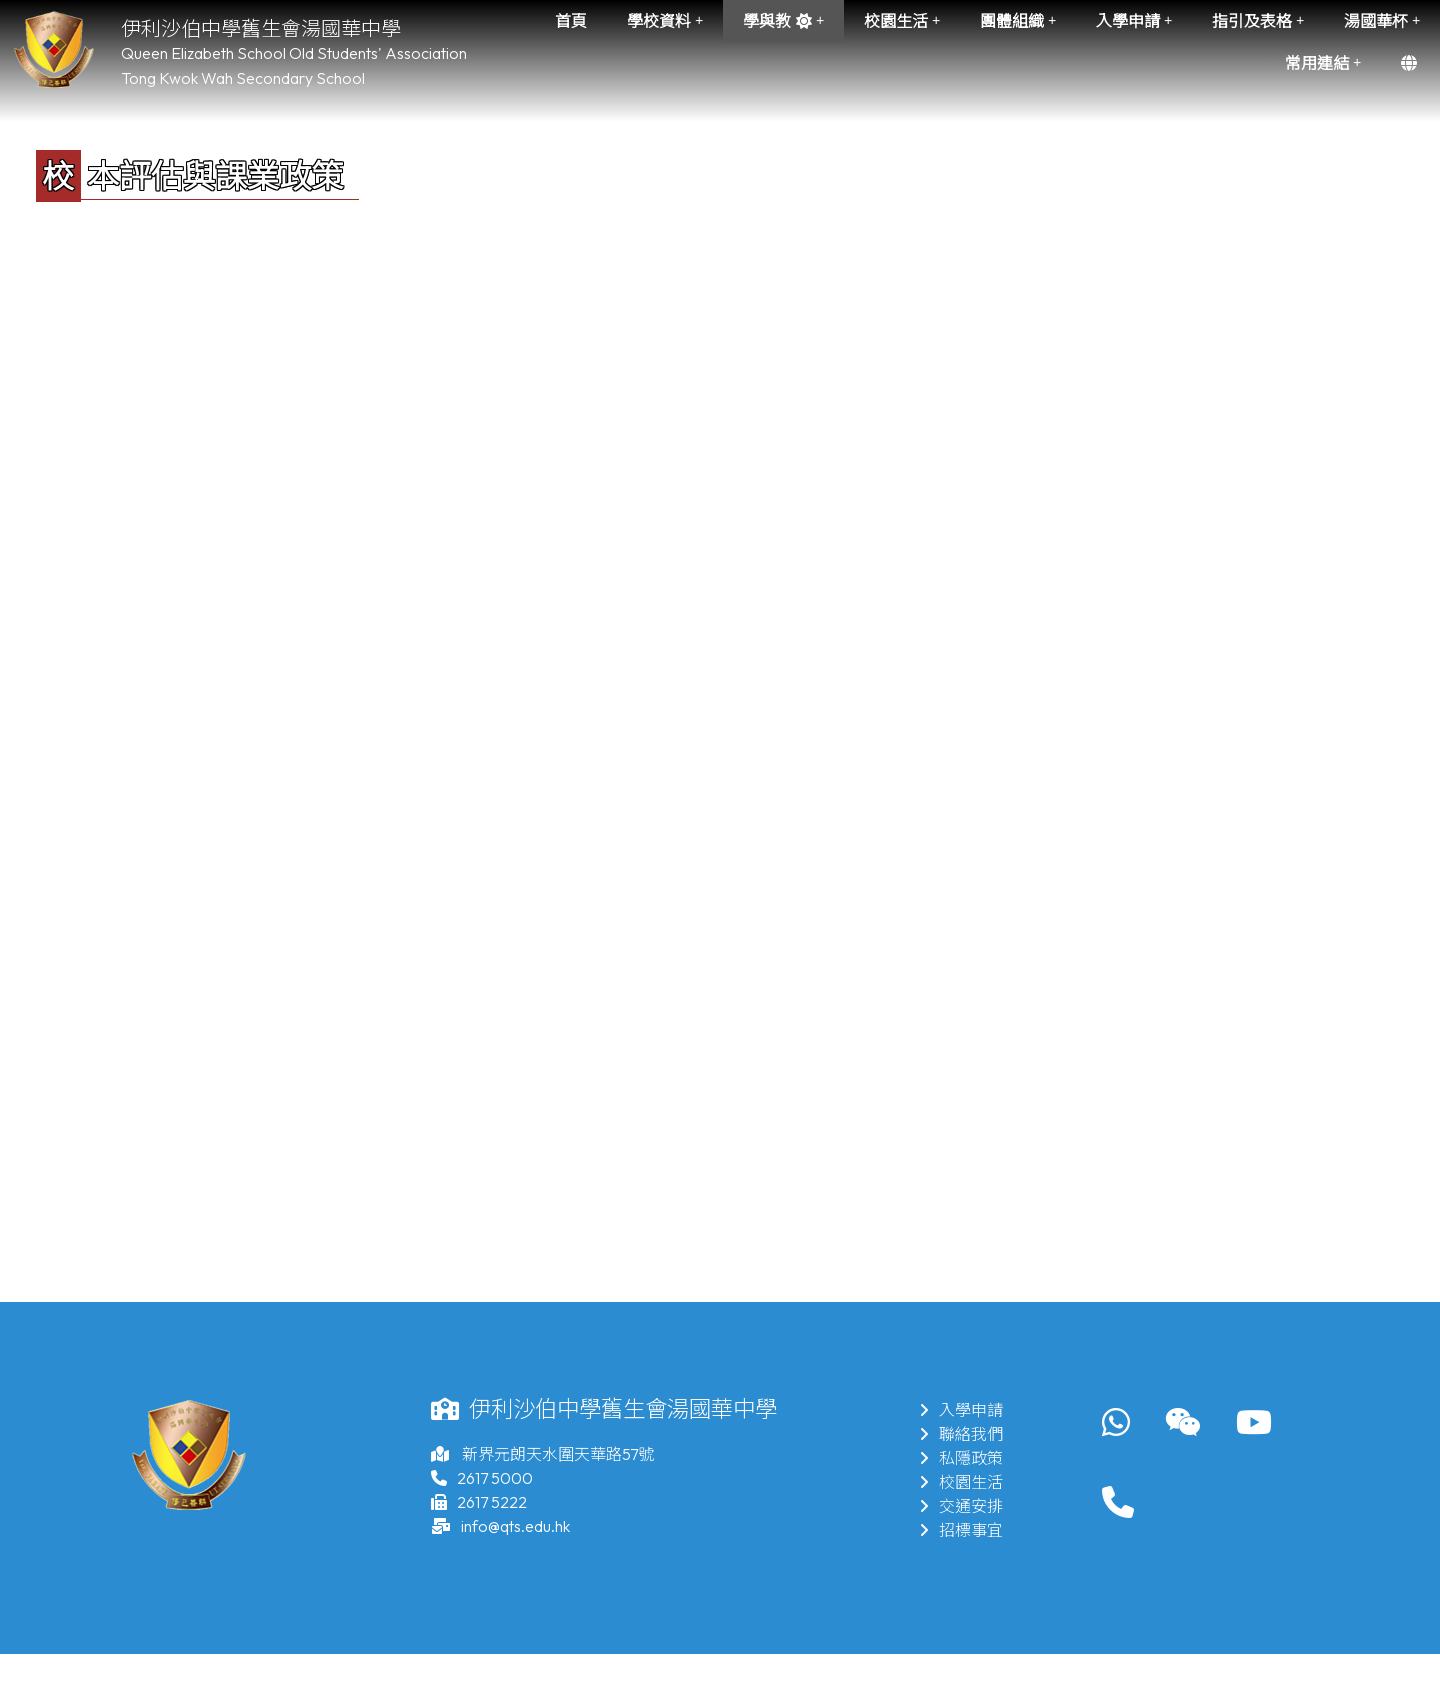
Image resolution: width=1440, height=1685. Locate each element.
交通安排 (961, 1506)
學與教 (783, 21)
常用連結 (1323, 63)
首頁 (571, 21)
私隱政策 (961, 1458)
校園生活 (902, 21)
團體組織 (1018, 21)
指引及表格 (1258, 21)
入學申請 (1134, 21)
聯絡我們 (961, 1434)
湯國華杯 (1382, 21)
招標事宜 (961, 1530)
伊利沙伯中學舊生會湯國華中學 (261, 28)
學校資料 (665, 21)
